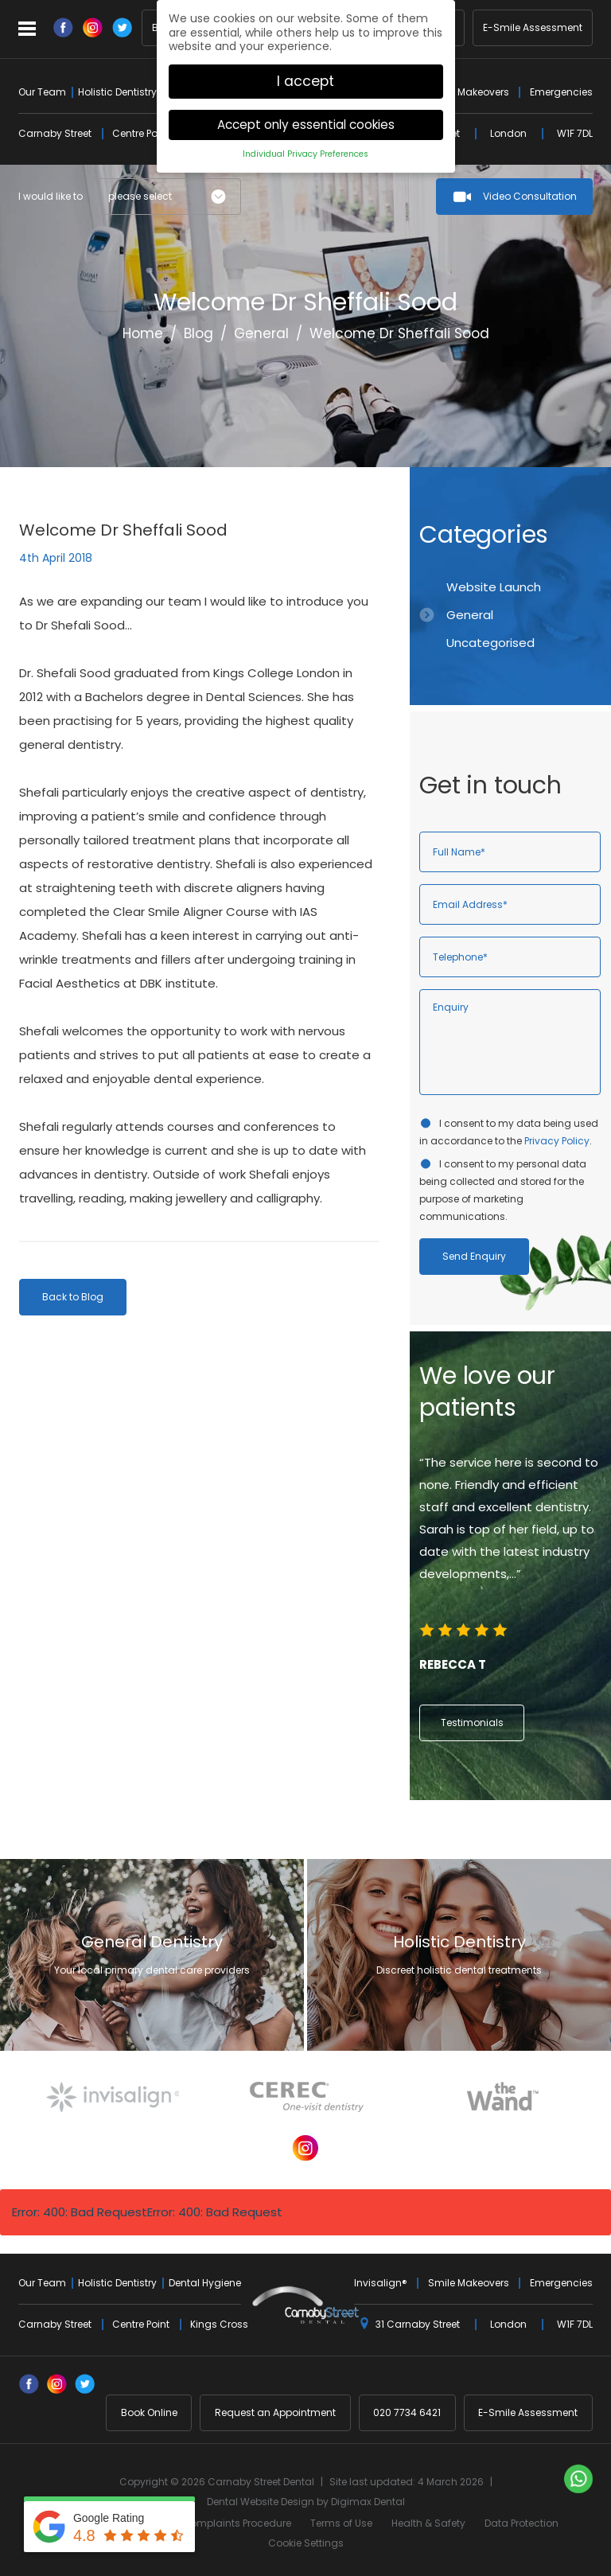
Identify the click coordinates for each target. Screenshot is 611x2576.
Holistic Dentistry (117, 92)
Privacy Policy (557, 1141)
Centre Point (140, 133)
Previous (542, 425)
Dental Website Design (260, 2501)
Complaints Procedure (236, 2523)
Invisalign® (380, 2283)
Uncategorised (490, 642)
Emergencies (561, 92)
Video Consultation (530, 196)
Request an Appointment (275, 2412)
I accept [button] (305, 71)
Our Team (42, 92)
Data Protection (521, 2523)
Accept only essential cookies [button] (306, 115)
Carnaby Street (54, 133)
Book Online (149, 2412)
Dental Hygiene (205, 2283)
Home (143, 333)
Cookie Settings (306, 2543)
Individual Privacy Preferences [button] (305, 145)
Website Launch (493, 587)
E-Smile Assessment (532, 28)
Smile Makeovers (468, 92)
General (261, 333)
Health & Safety (428, 2523)
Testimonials (472, 1722)
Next (580, 425)
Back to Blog (72, 1297)
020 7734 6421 (407, 2412)
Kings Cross (219, 2324)
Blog (198, 333)
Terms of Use (341, 2523)
